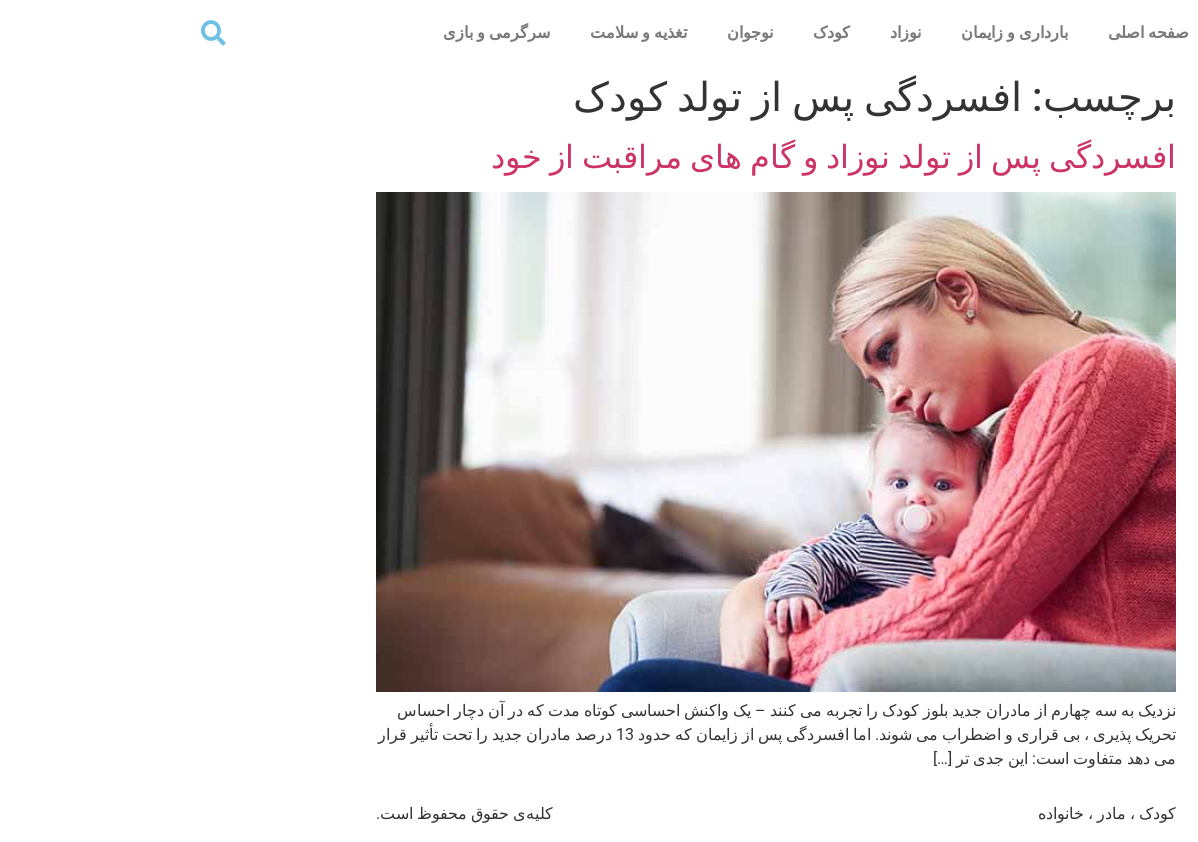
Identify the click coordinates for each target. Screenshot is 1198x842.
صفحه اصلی (971, 32)
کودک (654, 32)
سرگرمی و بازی (319, 32)
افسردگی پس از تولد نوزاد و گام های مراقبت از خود (656, 157)
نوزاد (728, 32)
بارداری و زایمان (837, 32)
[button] (36, 32)
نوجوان (573, 32)
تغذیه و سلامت (461, 32)
